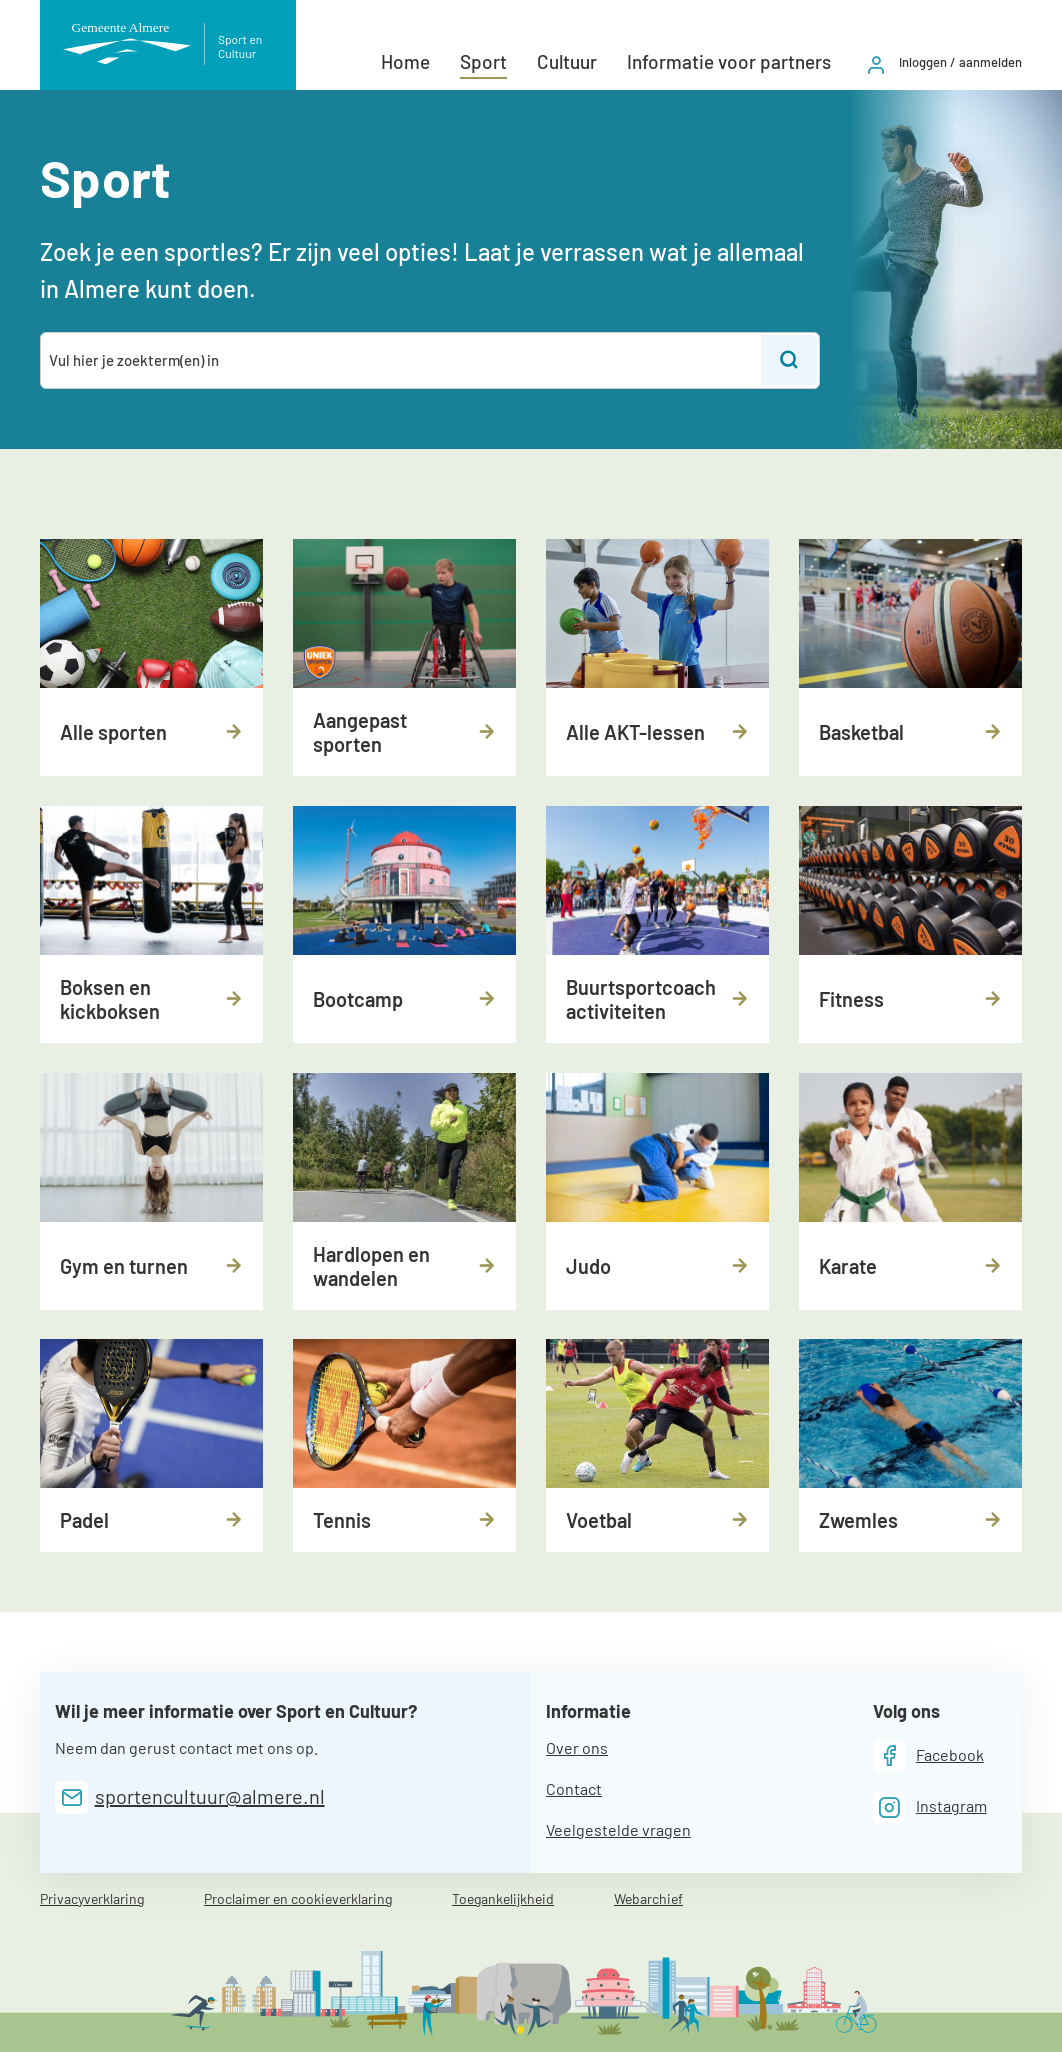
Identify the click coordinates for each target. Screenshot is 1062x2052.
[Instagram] (930, 1807)
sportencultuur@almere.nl (210, 1796)
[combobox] (402, 360)
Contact (574, 1788)
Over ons (577, 1747)
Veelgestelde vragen (618, 1829)
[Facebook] (928, 1755)
